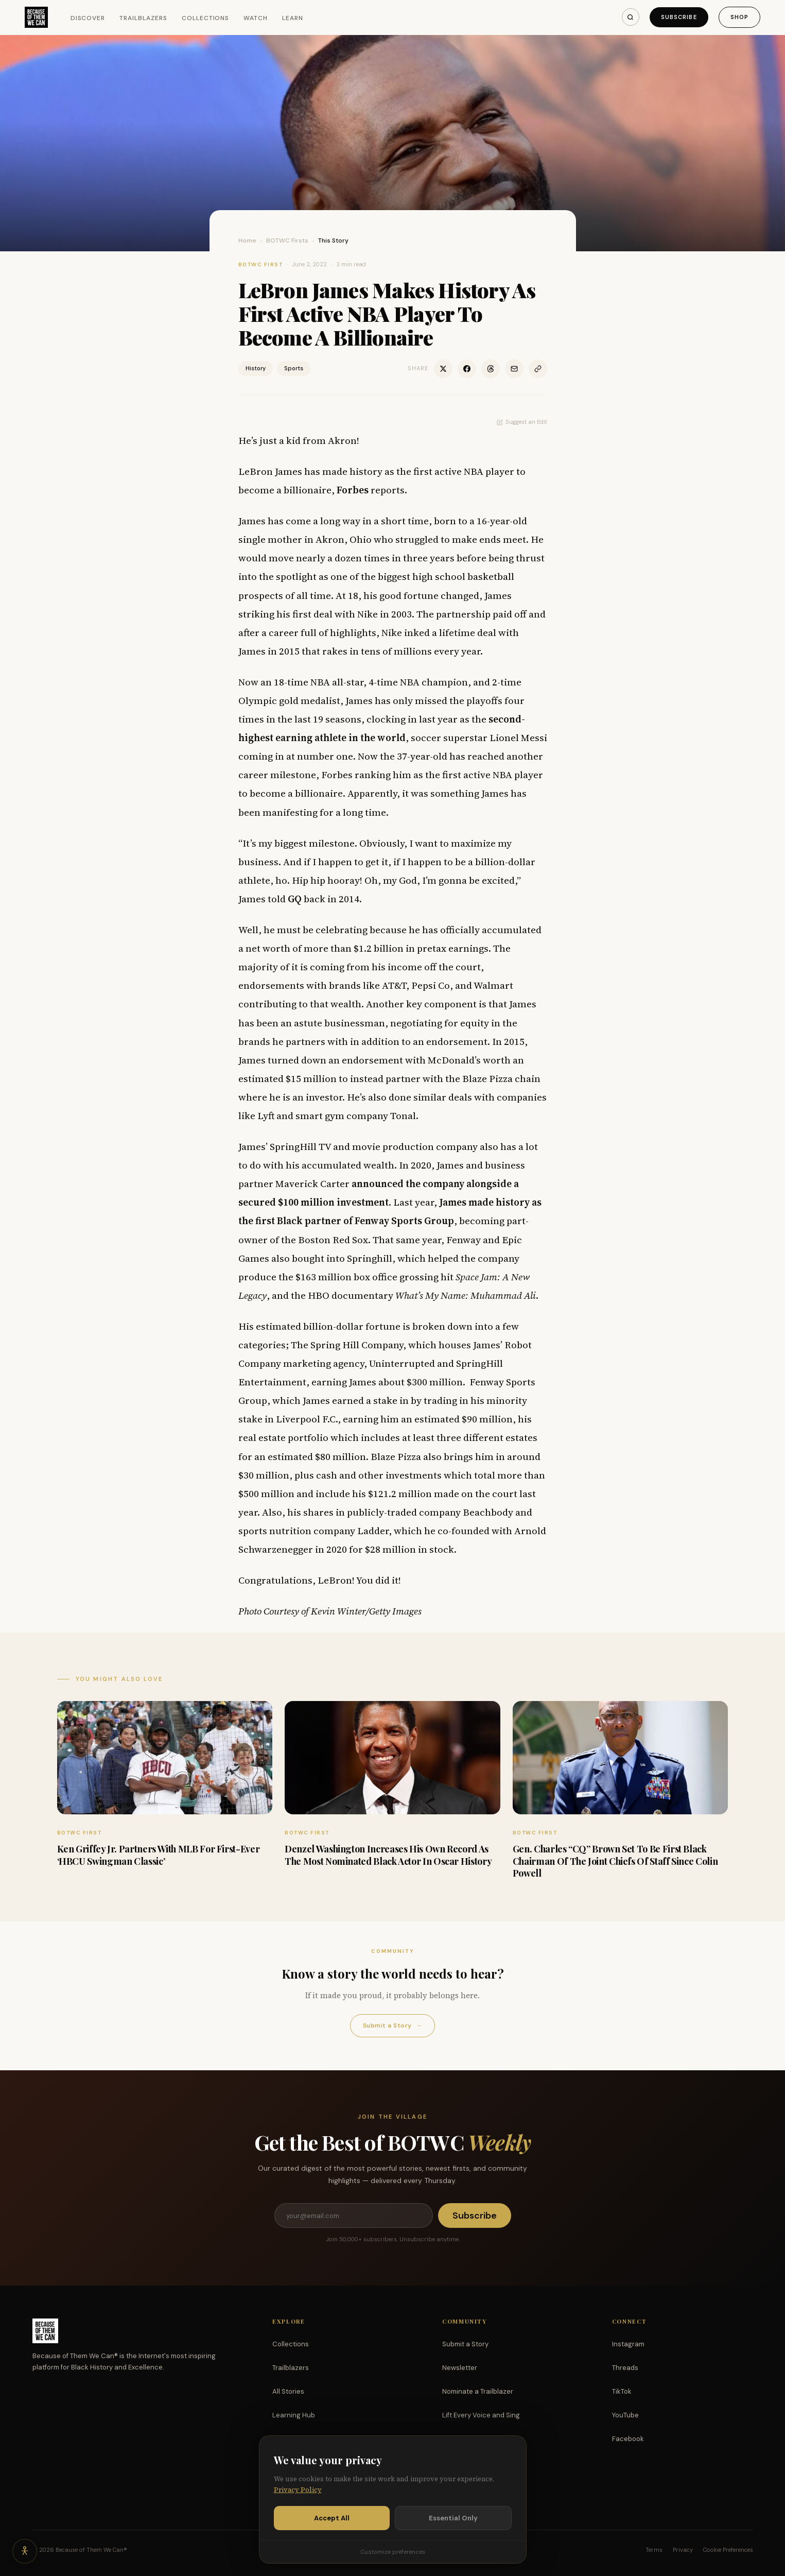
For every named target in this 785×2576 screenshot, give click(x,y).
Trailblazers (143, 18)
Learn (292, 18)
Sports (293, 368)
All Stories (288, 2391)
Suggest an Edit (522, 421)
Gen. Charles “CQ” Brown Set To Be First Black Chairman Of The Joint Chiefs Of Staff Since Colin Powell (615, 1861)
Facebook (628, 2438)
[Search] (630, 17)
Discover (88, 18)
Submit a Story (392, 2026)
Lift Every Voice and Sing (481, 2415)
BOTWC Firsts (287, 240)
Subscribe (679, 17)
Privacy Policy (298, 2507)
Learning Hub (293, 2415)
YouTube (625, 2415)
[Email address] (353, 2215)
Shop (739, 17)
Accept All (332, 2535)
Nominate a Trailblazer (477, 2391)
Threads (625, 2367)
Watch (255, 18)
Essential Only (453, 2535)
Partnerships (462, 2438)
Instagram (628, 2344)
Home (247, 240)
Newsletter (459, 2367)
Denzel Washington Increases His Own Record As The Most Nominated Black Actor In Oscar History (388, 1855)
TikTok (622, 2391)
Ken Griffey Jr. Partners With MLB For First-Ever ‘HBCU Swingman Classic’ (158, 1855)
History (256, 368)
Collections (206, 18)
